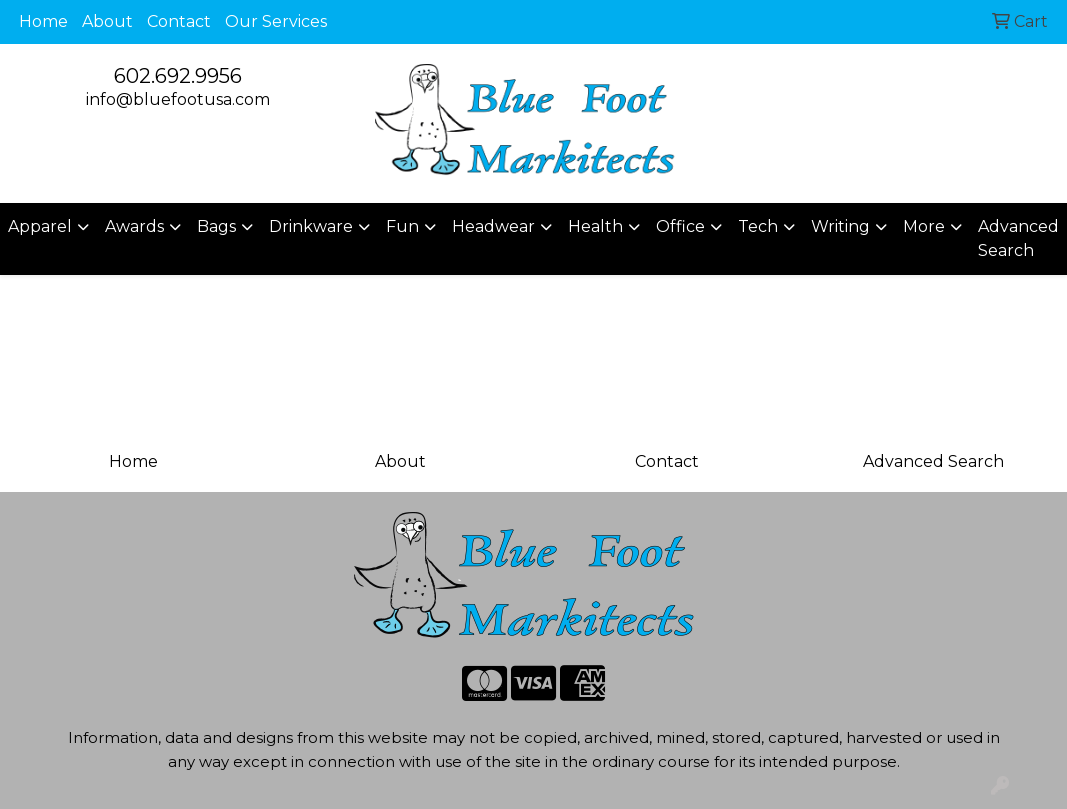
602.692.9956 (178, 76)
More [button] (924, 226)
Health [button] (595, 226)
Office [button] (680, 226)
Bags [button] (216, 226)
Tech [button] (758, 226)
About (107, 21)
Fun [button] (402, 226)
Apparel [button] (40, 226)
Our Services (276, 21)
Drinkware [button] (311, 226)
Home (43, 21)
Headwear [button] (493, 226)
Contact (179, 21)
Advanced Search (1018, 238)
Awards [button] (134, 226)
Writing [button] (840, 226)
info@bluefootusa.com (178, 99)
